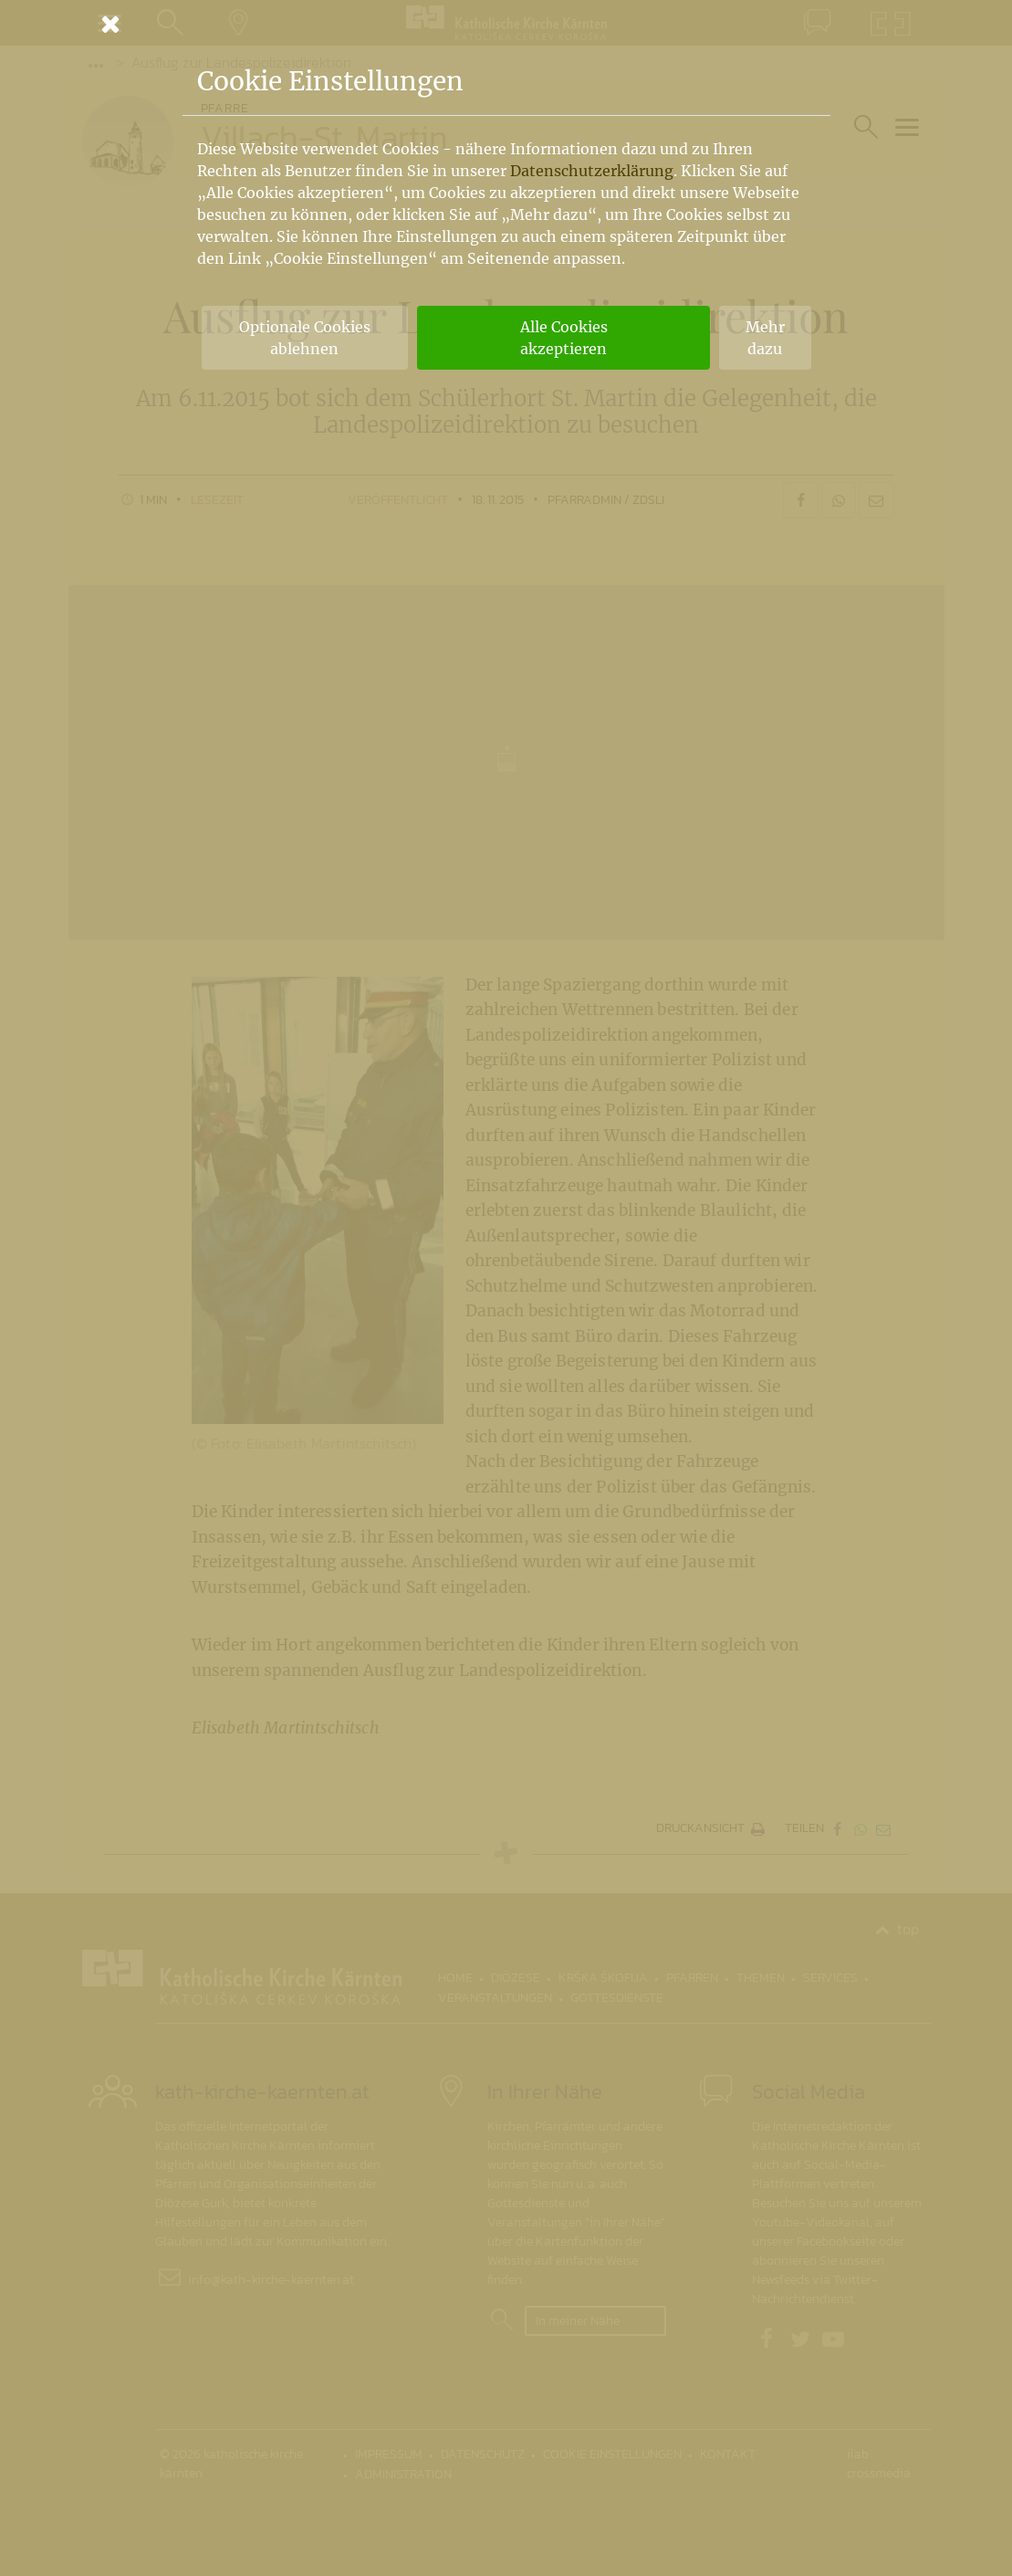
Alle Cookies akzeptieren (564, 338)
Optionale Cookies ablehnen (304, 338)
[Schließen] (506, 23)
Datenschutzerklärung (591, 171)
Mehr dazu (765, 338)
